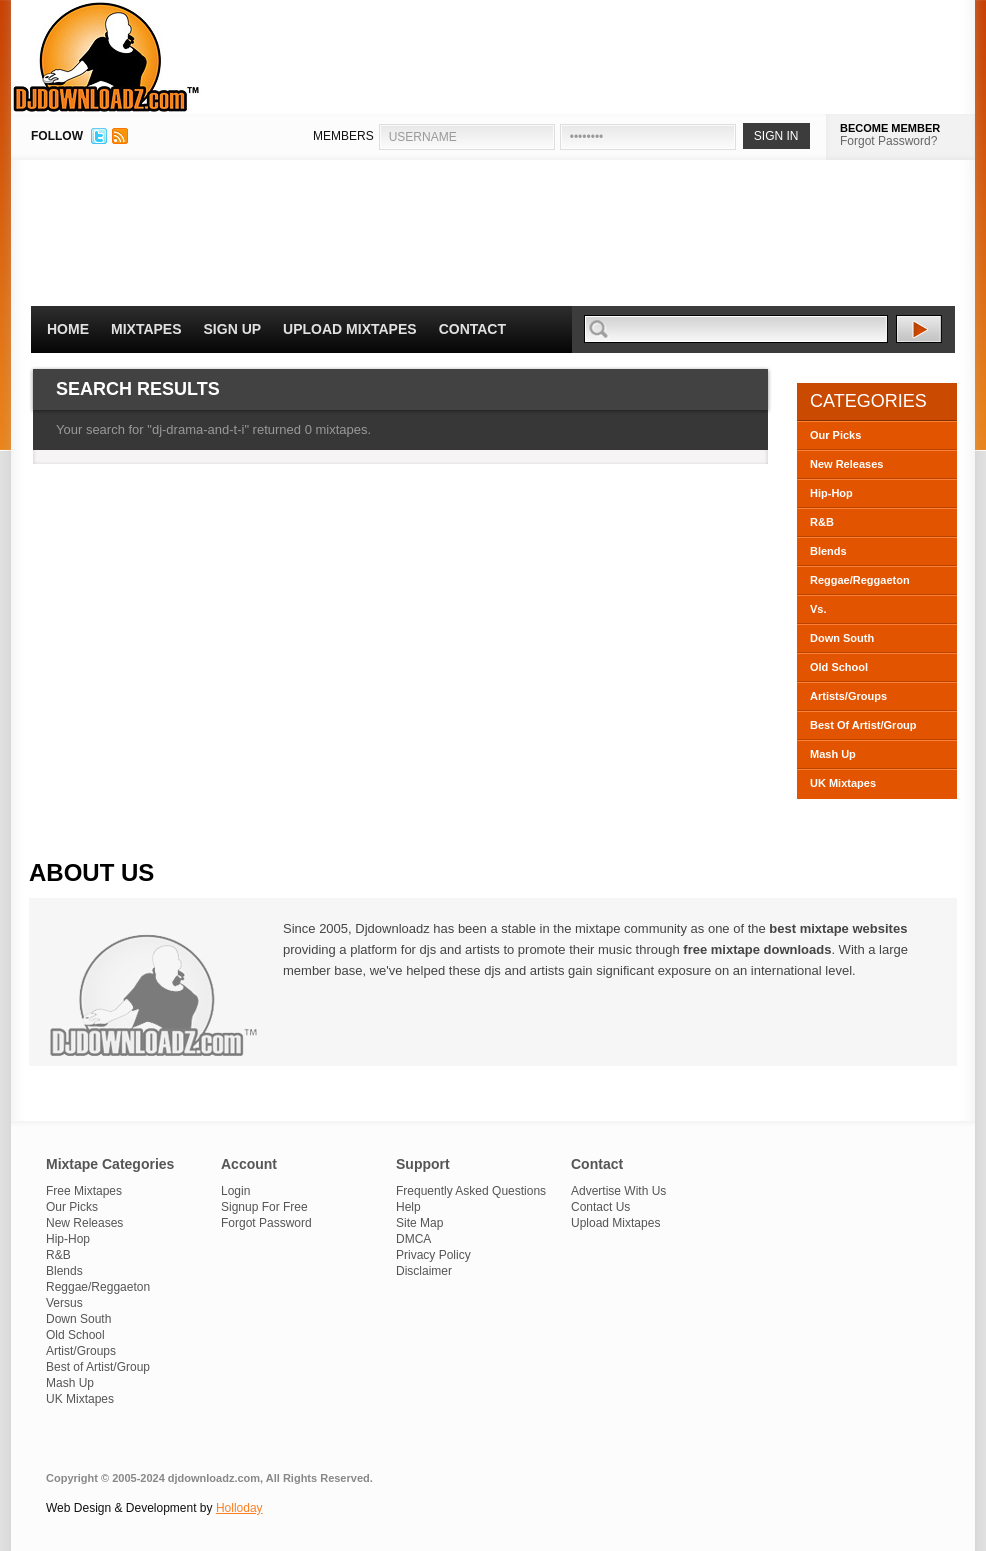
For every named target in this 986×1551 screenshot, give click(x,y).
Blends (828, 551)
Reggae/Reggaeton (860, 580)
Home (68, 329)
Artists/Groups (848, 696)
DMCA (413, 1239)
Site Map (419, 1223)
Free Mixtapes (84, 1191)
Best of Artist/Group (98, 1367)
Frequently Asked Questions (471, 1191)
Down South (842, 638)
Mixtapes (146, 329)
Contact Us (600, 1207)
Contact (472, 329)
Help (408, 1207)
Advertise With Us (618, 1191)
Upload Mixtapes (350, 329)
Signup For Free (264, 1207)
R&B (822, 522)
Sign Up (233, 329)
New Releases (846, 464)
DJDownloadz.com (106, 57)
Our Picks (835, 435)
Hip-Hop (831, 493)
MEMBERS (343, 136)
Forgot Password (266, 1223)
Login (235, 1191)
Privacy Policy (433, 1255)
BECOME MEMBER (890, 128)
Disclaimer (424, 1271)
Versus (64, 1303)
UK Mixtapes (843, 783)
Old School (839, 667)
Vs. (818, 609)
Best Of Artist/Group (863, 725)
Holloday (239, 1508)
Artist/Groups (81, 1351)
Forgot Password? (888, 141)
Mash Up (833, 754)
